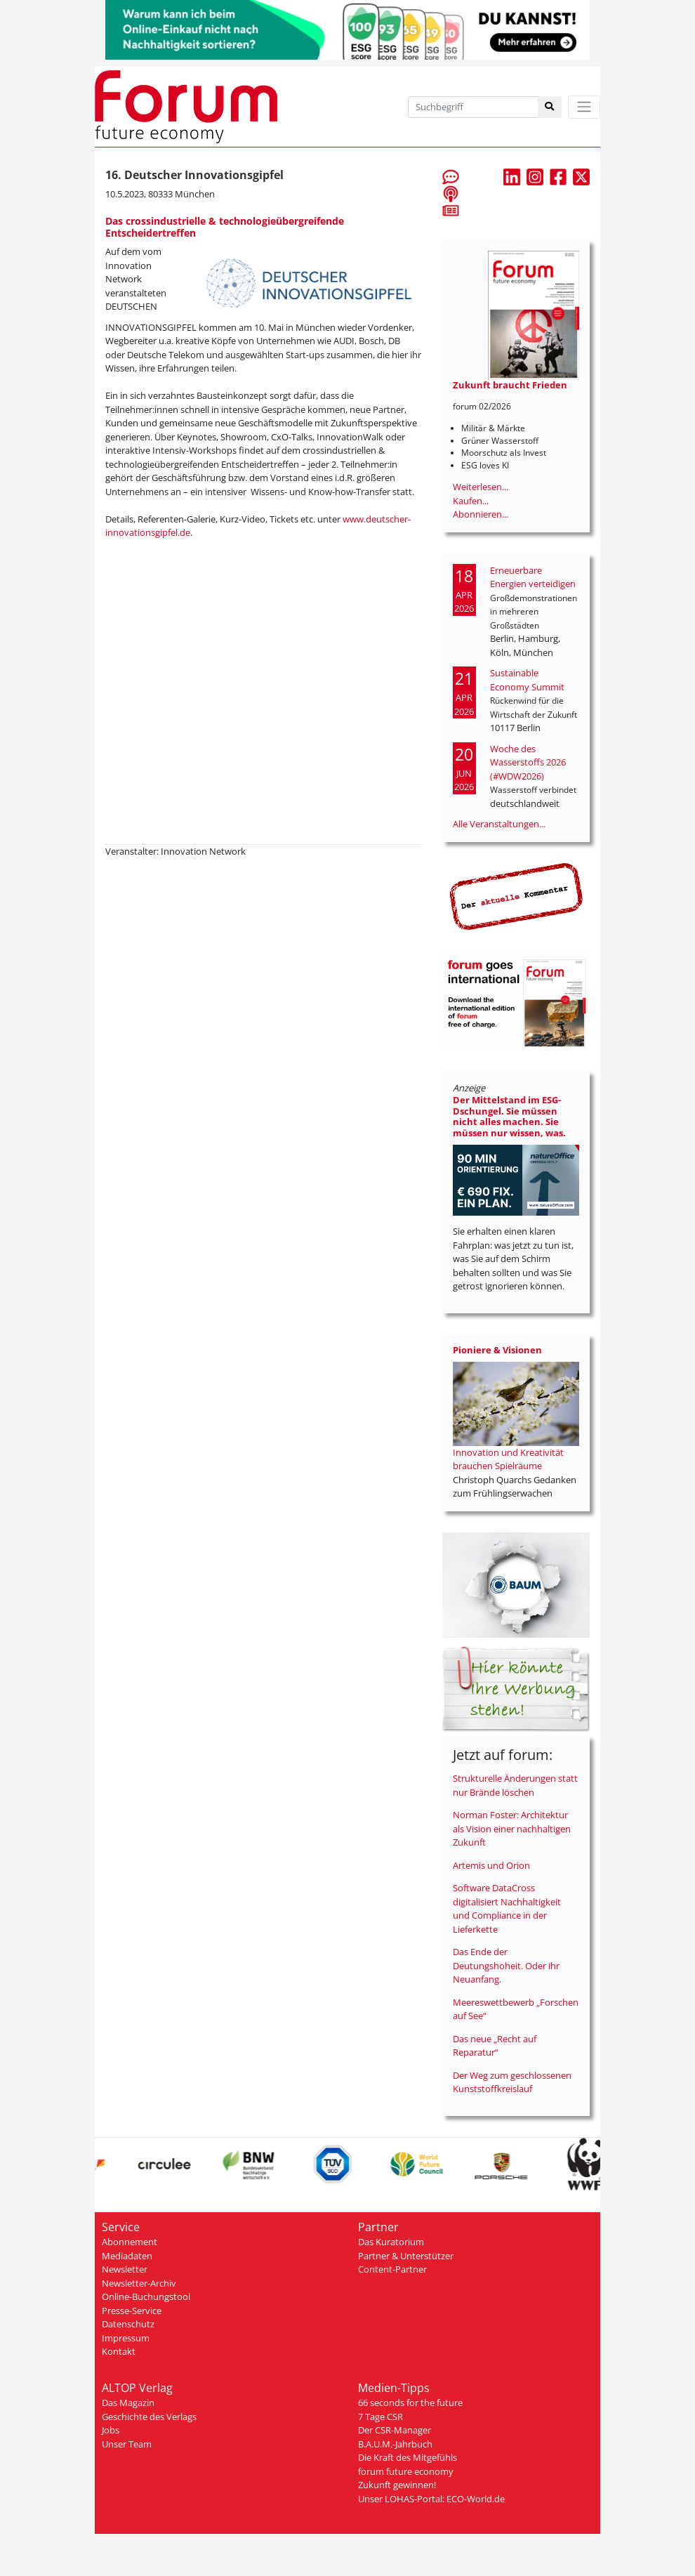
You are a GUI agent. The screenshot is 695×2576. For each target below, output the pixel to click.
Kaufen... (471, 500)
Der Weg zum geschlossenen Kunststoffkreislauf (512, 2082)
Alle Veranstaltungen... (499, 823)
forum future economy (406, 2471)
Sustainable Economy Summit (527, 679)
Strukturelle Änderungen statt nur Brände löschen (515, 1785)
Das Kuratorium (391, 2241)
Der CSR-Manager (394, 2430)
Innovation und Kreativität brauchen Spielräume (508, 1459)
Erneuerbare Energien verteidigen (533, 577)
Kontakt (118, 2351)
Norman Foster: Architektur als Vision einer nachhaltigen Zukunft (512, 1828)
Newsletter (124, 2269)
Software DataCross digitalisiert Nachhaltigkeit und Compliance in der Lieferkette (507, 1908)
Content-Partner (392, 2269)
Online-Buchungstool (146, 2296)
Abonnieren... (480, 514)
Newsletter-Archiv (139, 2283)
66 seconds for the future (410, 2402)
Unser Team (127, 2444)
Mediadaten (127, 2255)
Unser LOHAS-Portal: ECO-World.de (431, 2498)
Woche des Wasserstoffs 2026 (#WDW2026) (528, 762)
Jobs (110, 2430)
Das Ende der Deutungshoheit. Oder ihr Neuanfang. (506, 1965)
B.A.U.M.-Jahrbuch (395, 2444)
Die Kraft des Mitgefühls (407, 2457)
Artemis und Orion (491, 1865)
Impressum (126, 2338)
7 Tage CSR (380, 2416)
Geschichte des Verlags (149, 2416)
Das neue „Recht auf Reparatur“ (494, 2045)
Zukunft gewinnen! (397, 2484)
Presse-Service (131, 2310)
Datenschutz (128, 2324)
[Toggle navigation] (584, 107)
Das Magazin (128, 2402)
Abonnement (129, 2241)
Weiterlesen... (480, 486)
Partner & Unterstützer (406, 2255)
